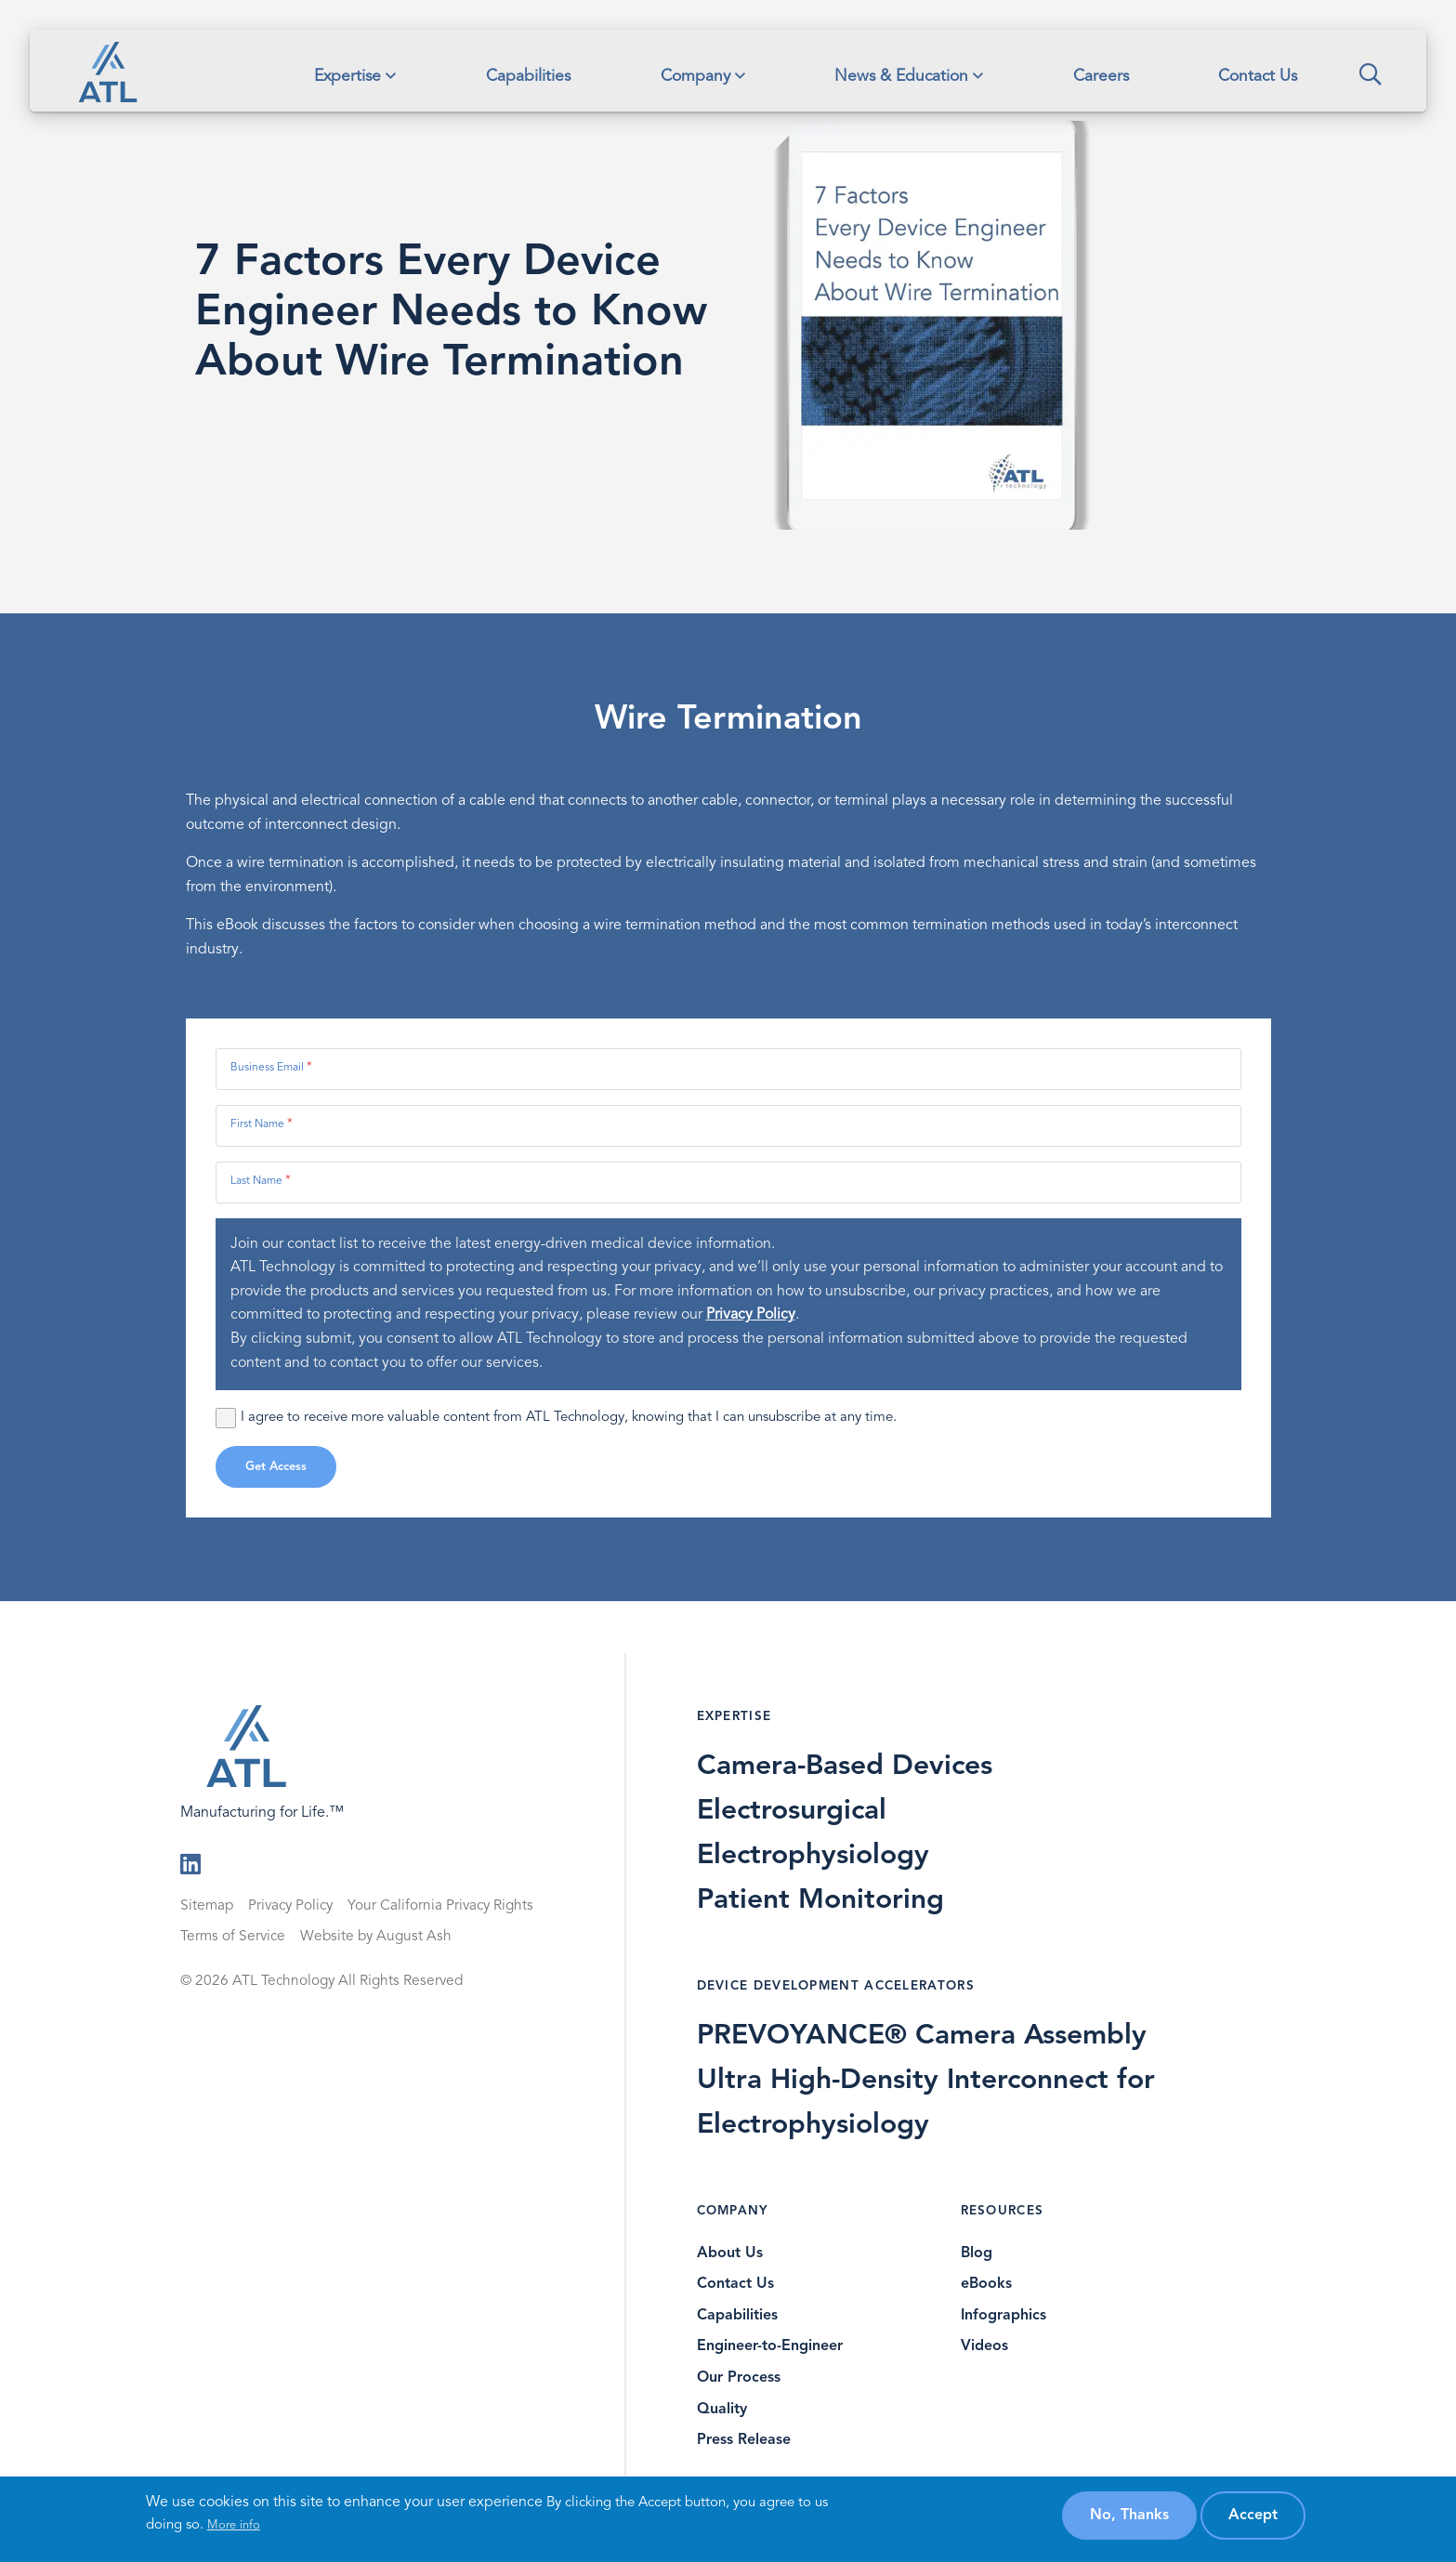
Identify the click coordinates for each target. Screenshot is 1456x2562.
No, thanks (1129, 2515)
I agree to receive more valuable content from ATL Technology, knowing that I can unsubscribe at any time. (556, 1418)
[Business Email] (728, 1069)
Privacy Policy (750, 1314)
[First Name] (728, 1126)
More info (233, 2525)
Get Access (276, 1467)
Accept (1253, 2515)
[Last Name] (728, 1182)
